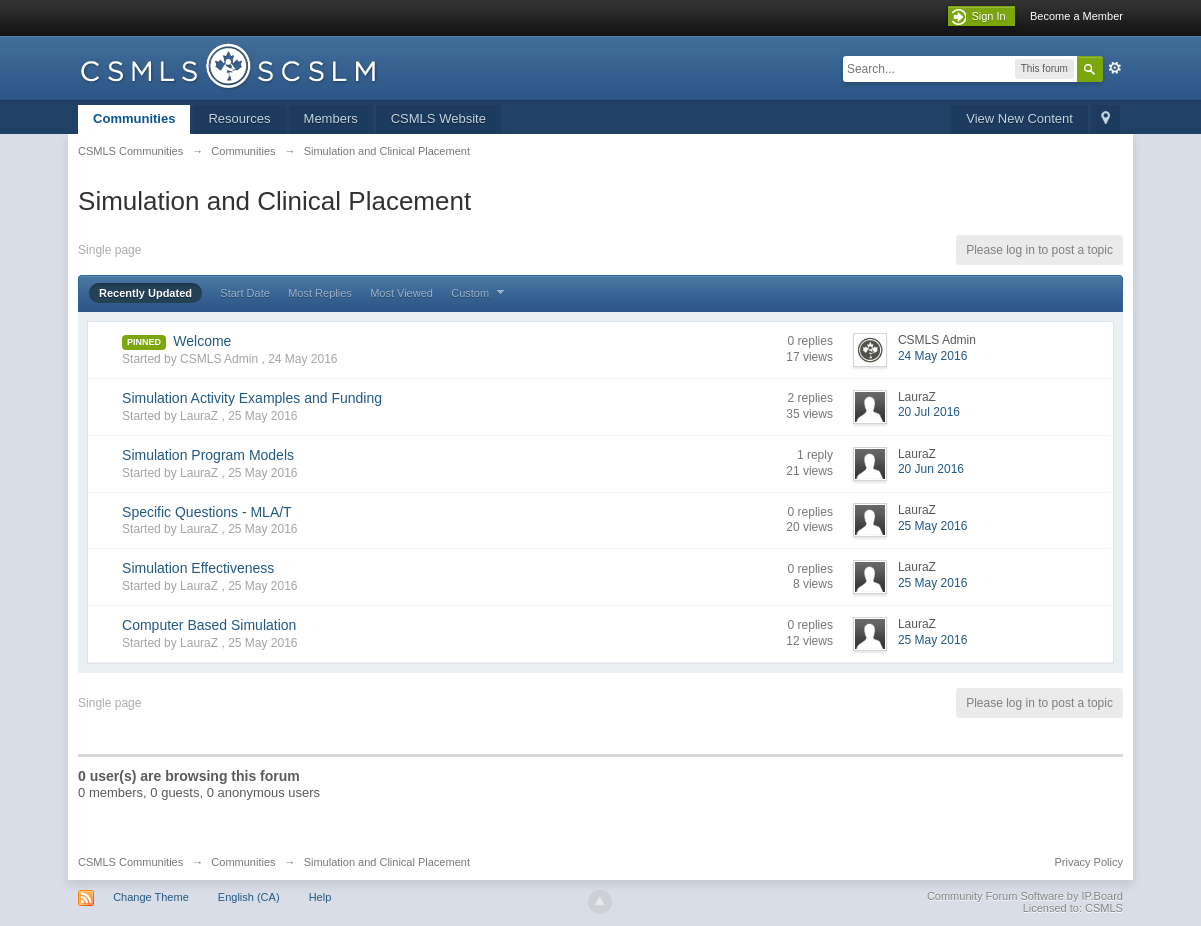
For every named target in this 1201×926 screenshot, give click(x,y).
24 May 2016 (932, 356)
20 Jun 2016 (931, 469)
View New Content (1019, 118)
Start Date (245, 293)
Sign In (988, 16)
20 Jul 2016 (929, 412)
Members (331, 118)
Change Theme (151, 897)
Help (320, 897)
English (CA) (249, 897)
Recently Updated (145, 293)
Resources (239, 118)
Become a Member (1076, 16)
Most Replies (320, 293)
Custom (480, 293)
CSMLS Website (438, 118)
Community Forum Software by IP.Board (1025, 896)
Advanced (1115, 68)
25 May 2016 (932, 526)
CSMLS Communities (130, 862)
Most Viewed (401, 293)
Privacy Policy (1088, 862)
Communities (134, 118)
